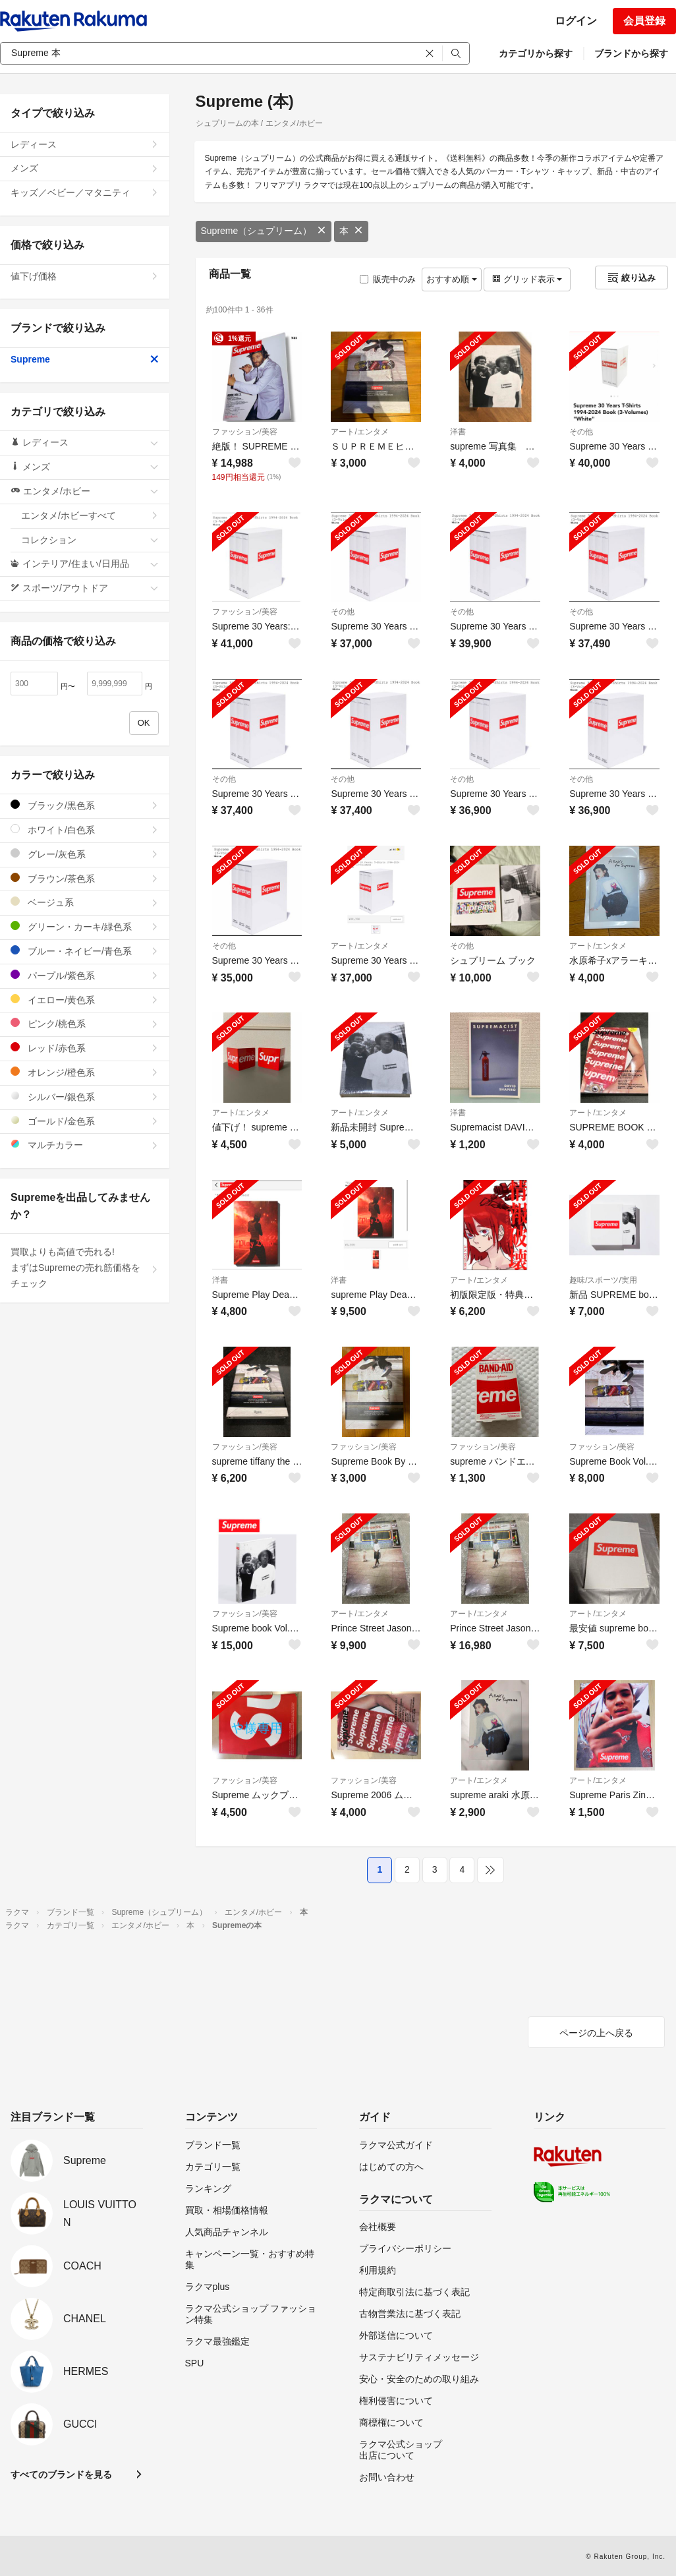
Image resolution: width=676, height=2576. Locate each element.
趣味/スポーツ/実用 (603, 1280)
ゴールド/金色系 (85, 1121)
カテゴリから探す (536, 53)
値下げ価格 (85, 276)
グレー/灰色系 (85, 854)
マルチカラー (85, 1144)
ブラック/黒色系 (85, 805)
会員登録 (644, 20)
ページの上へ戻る (596, 2033)
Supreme (85, 359)
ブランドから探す (631, 53)
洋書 (458, 431)
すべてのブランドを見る (61, 2474)
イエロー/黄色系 (85, 999)
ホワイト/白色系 (85, 829)
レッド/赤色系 (85, 1047)
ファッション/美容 (244, 431)
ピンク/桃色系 (85, 1023)
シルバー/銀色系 (85, 1096)
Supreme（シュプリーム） (264, 230)
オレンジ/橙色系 (85, 1072)
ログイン (576, 20)
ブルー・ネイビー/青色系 (85, 950)
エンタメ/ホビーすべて (90, 515)
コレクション (90, 540)
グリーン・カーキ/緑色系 (85, 926)
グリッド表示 (527, 279)
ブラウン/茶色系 (85, 878)
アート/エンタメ (359, 431)
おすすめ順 (451, 279)
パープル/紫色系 (85, 975)
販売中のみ (388, 279)
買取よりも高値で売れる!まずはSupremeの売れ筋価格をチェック (85, 1267)
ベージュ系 (85, 902)
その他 (581, 431)
